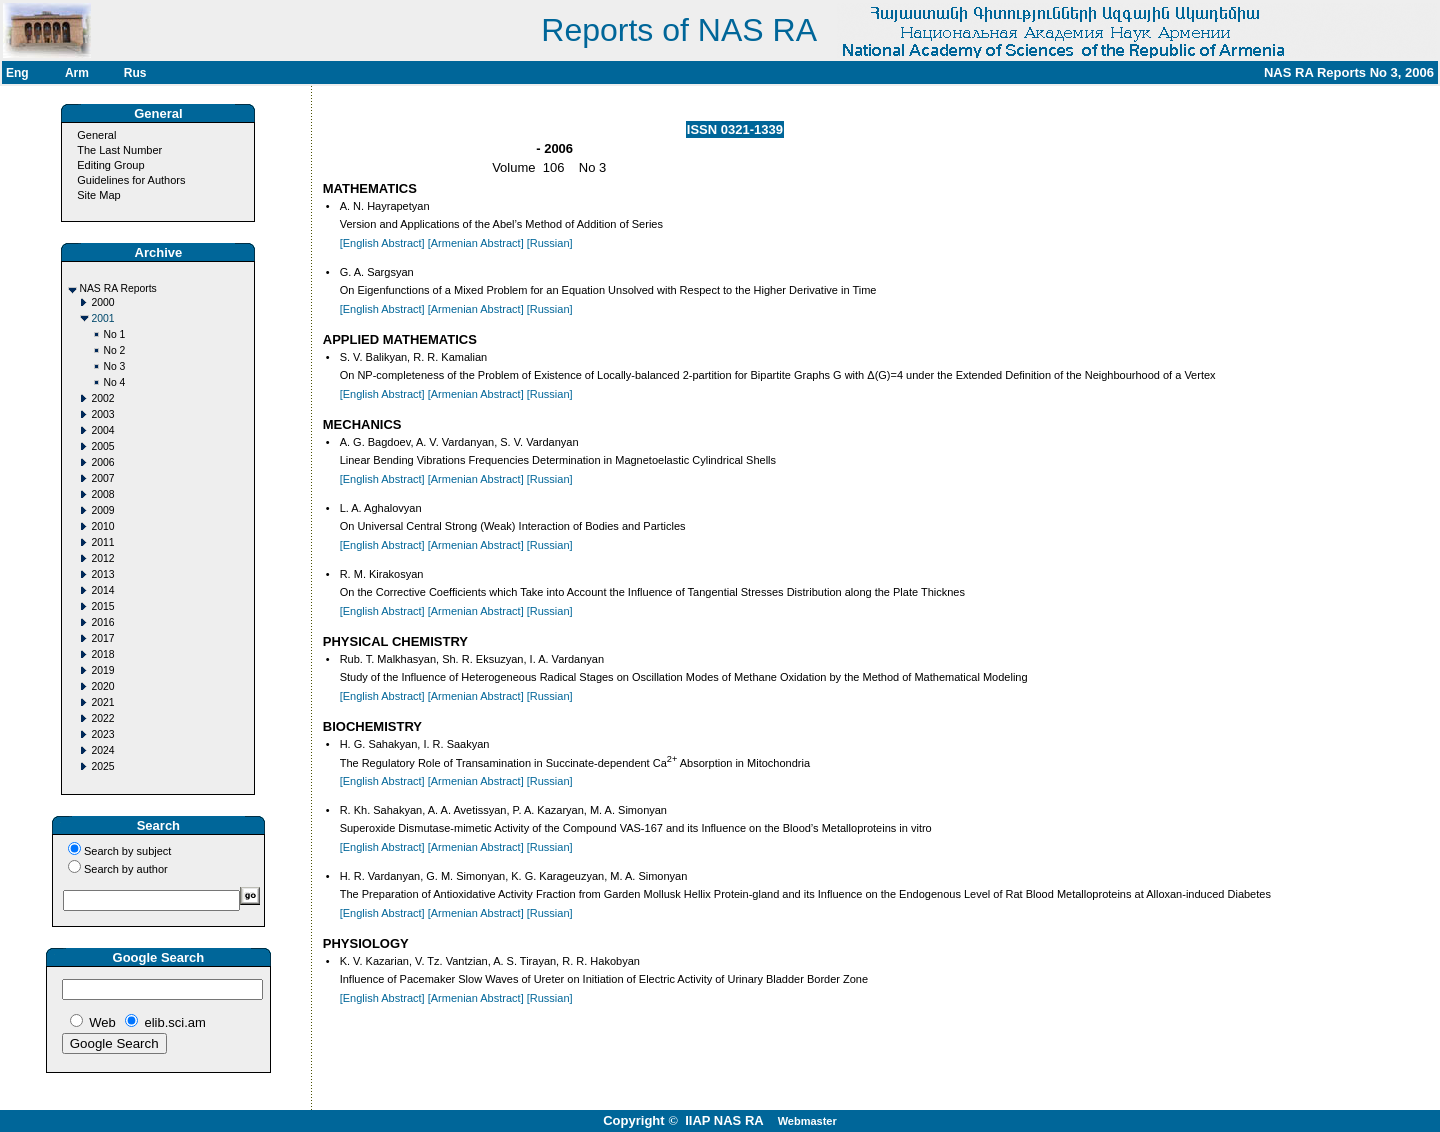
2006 (102, 462)
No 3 (114, 366)
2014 (102, 590)
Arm (77, 73)
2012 (102, 558)
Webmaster (807, 1121)
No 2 (114, 350)
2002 (102, 398)
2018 (102, 654)
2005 (102, 446)
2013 (102, 574)
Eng (17, 73)
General (96, 135)
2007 (102, 478)
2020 (102, 686)
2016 (102, 622)
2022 (102, 718)
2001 (102, 318)
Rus (135, 73)
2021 (102, 702)
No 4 (114, 382)
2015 (102, 606)
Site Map (98, 195)
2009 (102, 510)
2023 (102, 734)
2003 (102, 414)
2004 (102, 430)
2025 (102, 766)
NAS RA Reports (117, 288)
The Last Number (119, 150)
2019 (102, 670)
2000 (102, 302)
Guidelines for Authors (131, 180)
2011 (102, 542)
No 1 (114, 334)
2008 (102, 494)
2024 (102, 750)
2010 (102, 526)
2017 (102, 638)
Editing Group (110, 165)
